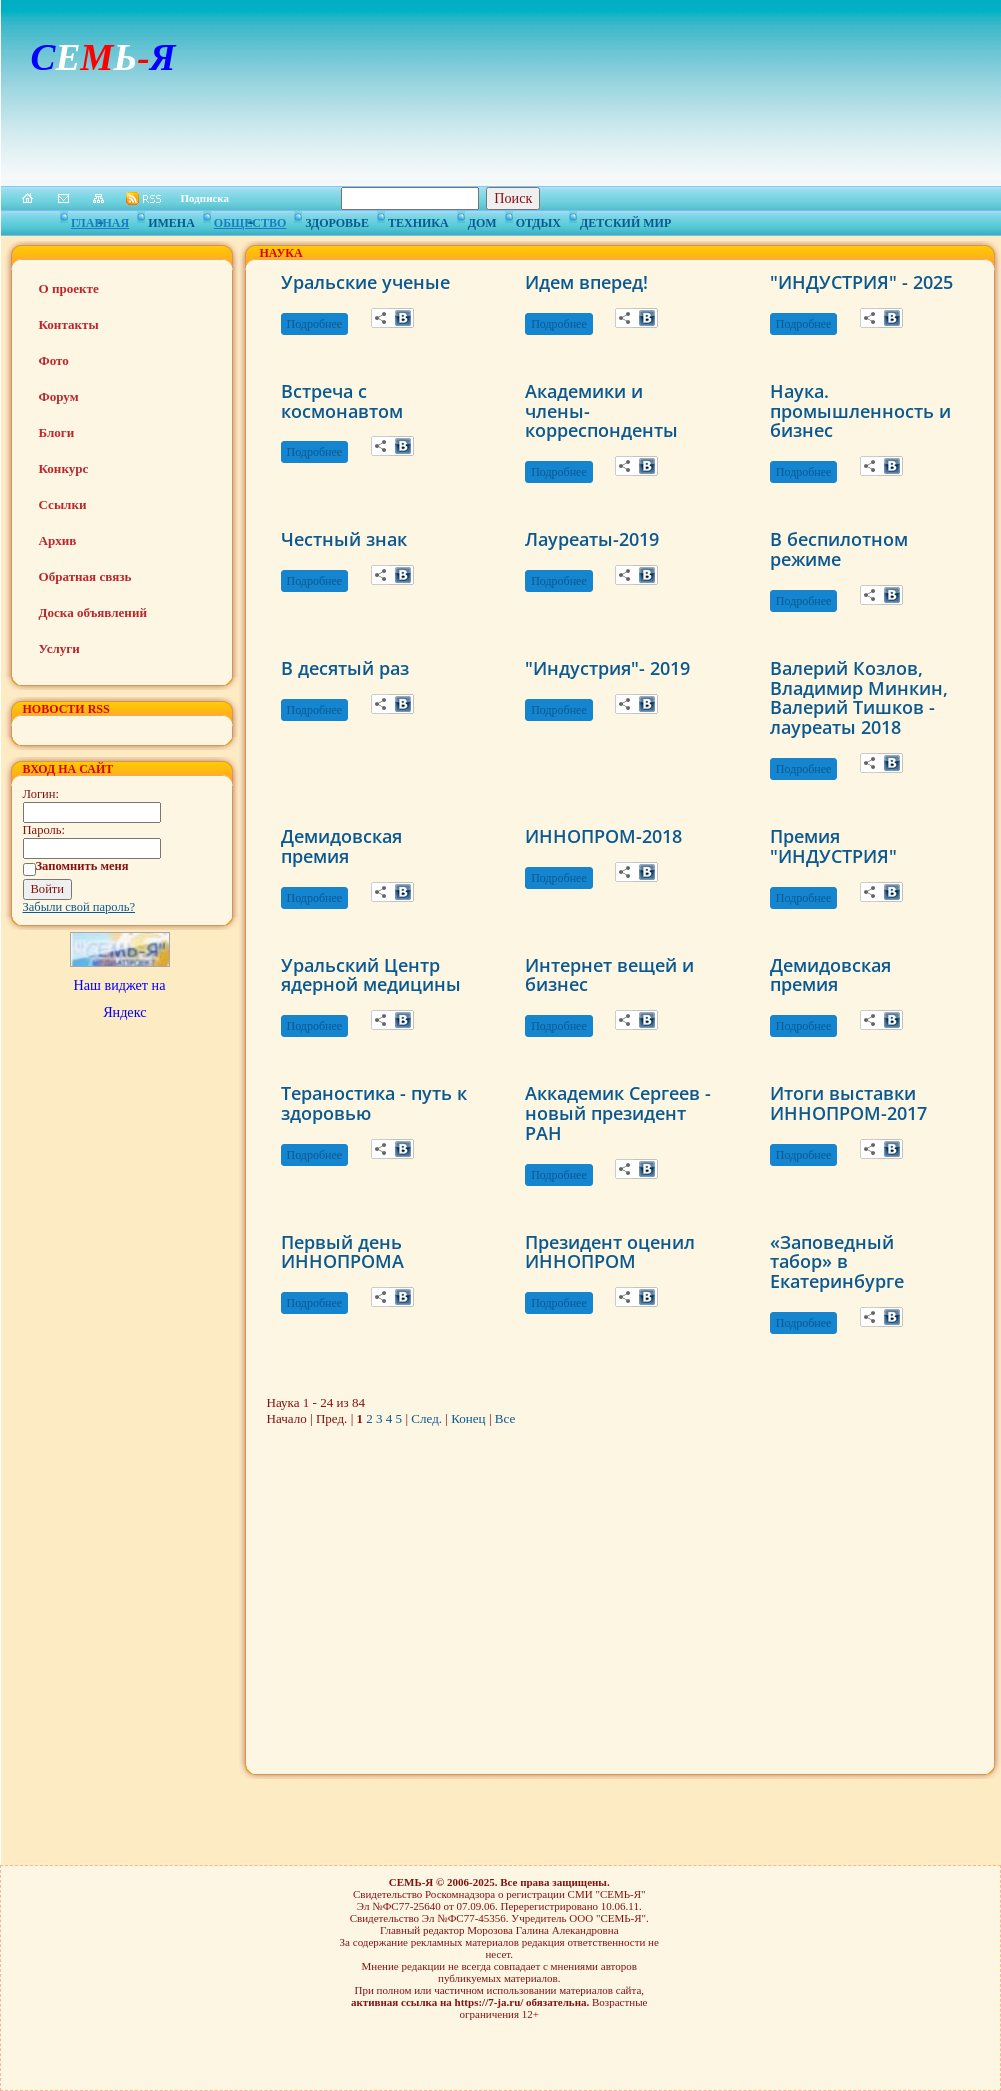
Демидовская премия (341, 846)
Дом (482, 220)
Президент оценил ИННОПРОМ (610, 1252)
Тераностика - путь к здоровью (374, 1103)
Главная (100, 220)
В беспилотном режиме (839, 549)
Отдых (538, 220)
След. (426, 1418)
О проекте (69, 288)
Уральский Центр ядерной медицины (371, 975)
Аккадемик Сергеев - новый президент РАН (618, 1113)
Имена (171, 220)
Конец (468, 1418)
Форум (59, 396)
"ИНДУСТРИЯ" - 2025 (861, 282)
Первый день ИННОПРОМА (342, 1252)
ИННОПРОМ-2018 (603, 836)
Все (505, 1418)
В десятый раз (345, 668)
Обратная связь (85, 576)
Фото (54, 360)
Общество (250, 220)
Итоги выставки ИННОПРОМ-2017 (848, 1103)
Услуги (59, 648)
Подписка (205, 198)
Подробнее (315, 324)
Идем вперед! (586, 282)
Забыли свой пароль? (79, 907)
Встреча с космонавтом (342, 401)
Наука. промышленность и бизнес (860, 411)
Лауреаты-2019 (592, 539)
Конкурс (64, 468)
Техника (418, 220)
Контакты (69, 324)
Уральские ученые (365, 282)
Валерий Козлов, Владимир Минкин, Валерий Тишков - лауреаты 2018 (859, 697)
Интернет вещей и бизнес (609, 975)
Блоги (57, 432)
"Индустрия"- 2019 (607, 668)
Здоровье (337, 220)
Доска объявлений (93, 612)
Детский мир (625, 220)
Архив (58, 540)
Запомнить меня (82, 866)
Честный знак (344, 539)
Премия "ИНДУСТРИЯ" (833, 846)
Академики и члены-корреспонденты (601, 411)
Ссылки (63, 504)
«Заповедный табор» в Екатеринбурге (837, 1262)
